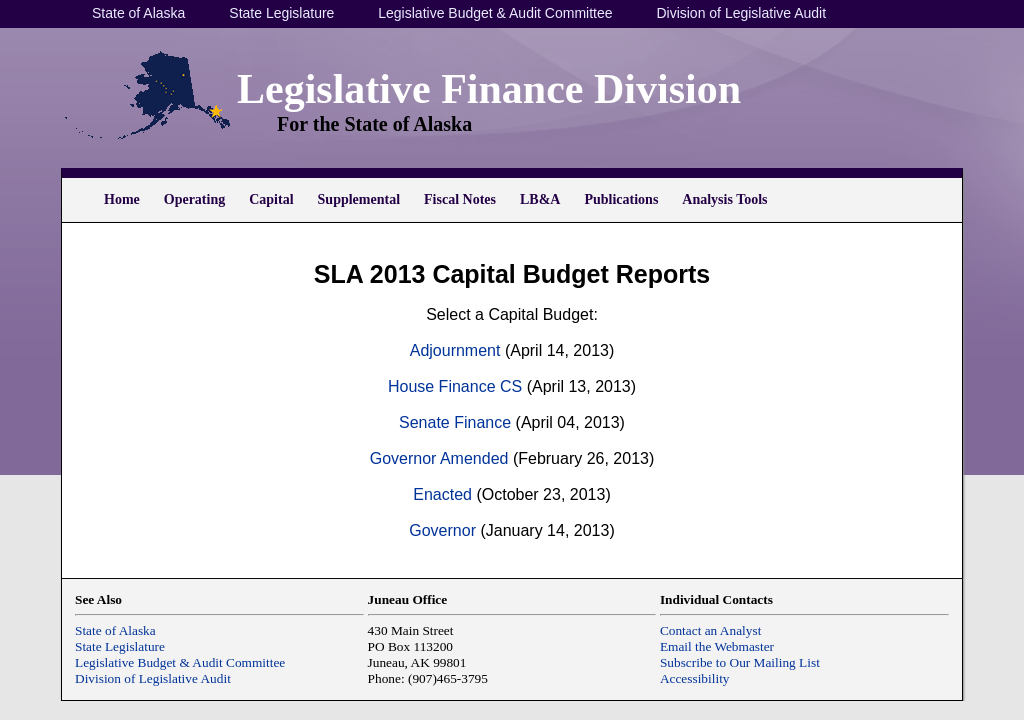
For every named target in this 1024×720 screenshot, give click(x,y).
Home (122, 199)
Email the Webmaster (717, 646)
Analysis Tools (724, 199)
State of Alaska (138, 13)
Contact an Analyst (710, 630)
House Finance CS (455, 386)
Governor (442, 530)
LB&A (540, 199)
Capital (271, 199)
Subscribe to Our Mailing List (740, 662)
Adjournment (455, 350)
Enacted (442, 494)
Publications (621, 199)
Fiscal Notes (460, 199)
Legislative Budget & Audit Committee (495, 13)
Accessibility (695, 678)
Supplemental (359, 199)
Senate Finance (455, 422)
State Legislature (281, 13)
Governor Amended (439, 458)
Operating (194, 199)
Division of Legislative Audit (741, 13)
